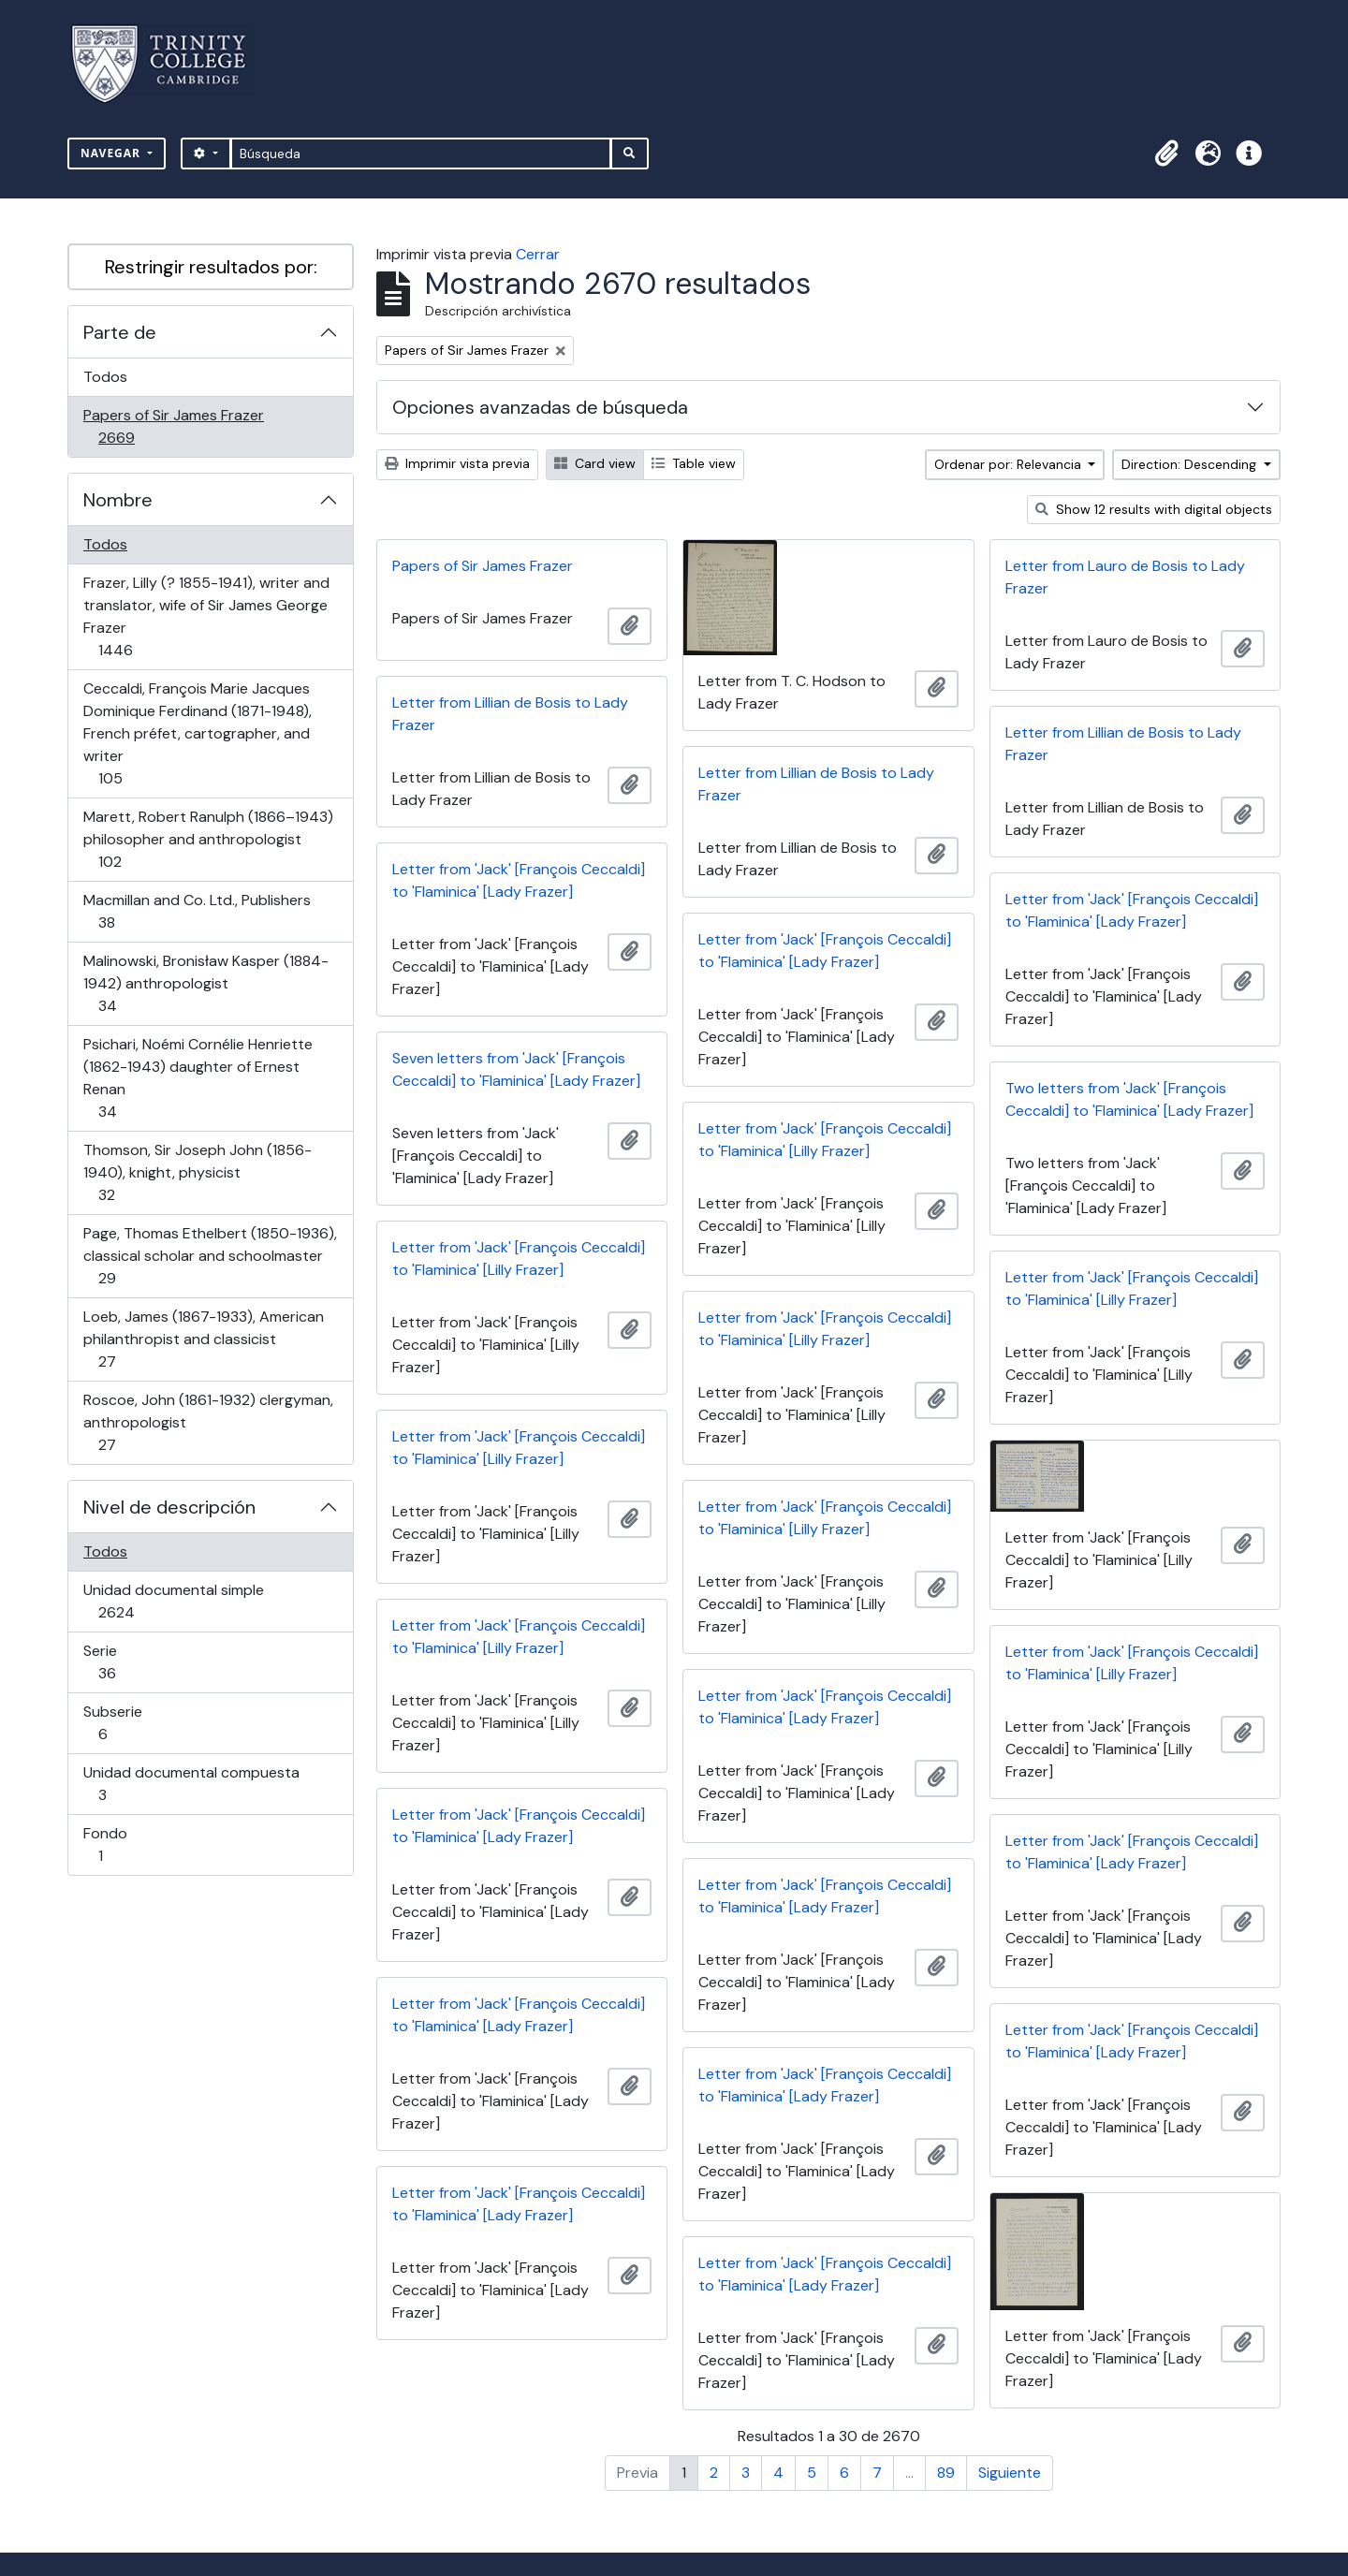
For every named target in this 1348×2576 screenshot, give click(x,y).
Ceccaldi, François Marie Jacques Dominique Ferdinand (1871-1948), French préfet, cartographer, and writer (197, 733)
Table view (694, 463)
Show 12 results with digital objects (1153, 509)
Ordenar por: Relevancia (1009, 464)
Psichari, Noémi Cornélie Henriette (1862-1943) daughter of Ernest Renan (197, 1077)
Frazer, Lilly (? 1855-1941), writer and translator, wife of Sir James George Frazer (206, 616)
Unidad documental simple (173, 1601)
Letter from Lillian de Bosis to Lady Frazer (510, 714)
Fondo (126, 1844)
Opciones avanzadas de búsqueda (540, 407)
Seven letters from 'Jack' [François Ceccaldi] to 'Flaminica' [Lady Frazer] (516, 1069)
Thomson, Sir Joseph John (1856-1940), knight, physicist (197, 1172)
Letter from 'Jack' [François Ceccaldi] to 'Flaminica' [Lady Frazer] (518, 880)
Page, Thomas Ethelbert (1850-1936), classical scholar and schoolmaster (209, 1256)
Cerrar (538, 254)
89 (946, 2472)
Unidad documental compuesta (191, 1784)
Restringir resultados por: (211, 267)
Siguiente (1009, 2472)
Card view (595, 463)
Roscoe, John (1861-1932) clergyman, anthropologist (207, 1422)
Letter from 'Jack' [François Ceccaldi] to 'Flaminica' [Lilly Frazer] (824, 1140)
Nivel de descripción (169, 1507)
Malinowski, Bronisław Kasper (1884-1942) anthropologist (205, 983)
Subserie (129, 1723)
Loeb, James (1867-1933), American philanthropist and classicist (203, 1339)
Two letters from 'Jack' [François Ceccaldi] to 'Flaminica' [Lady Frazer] (1129, 1099)
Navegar (112, 153)
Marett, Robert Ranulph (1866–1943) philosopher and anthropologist (207, 839)
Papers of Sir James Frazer (173, 426)
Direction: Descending (1190, 464)
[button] (1166, 153)
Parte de (119, 332)
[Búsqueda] (420, 153)
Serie (133, 1662)
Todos (105, 377)
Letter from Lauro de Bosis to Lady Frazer (1125, 577)
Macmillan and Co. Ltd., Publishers (196, 911)
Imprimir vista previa (457, 463)
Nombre (118, 500)
